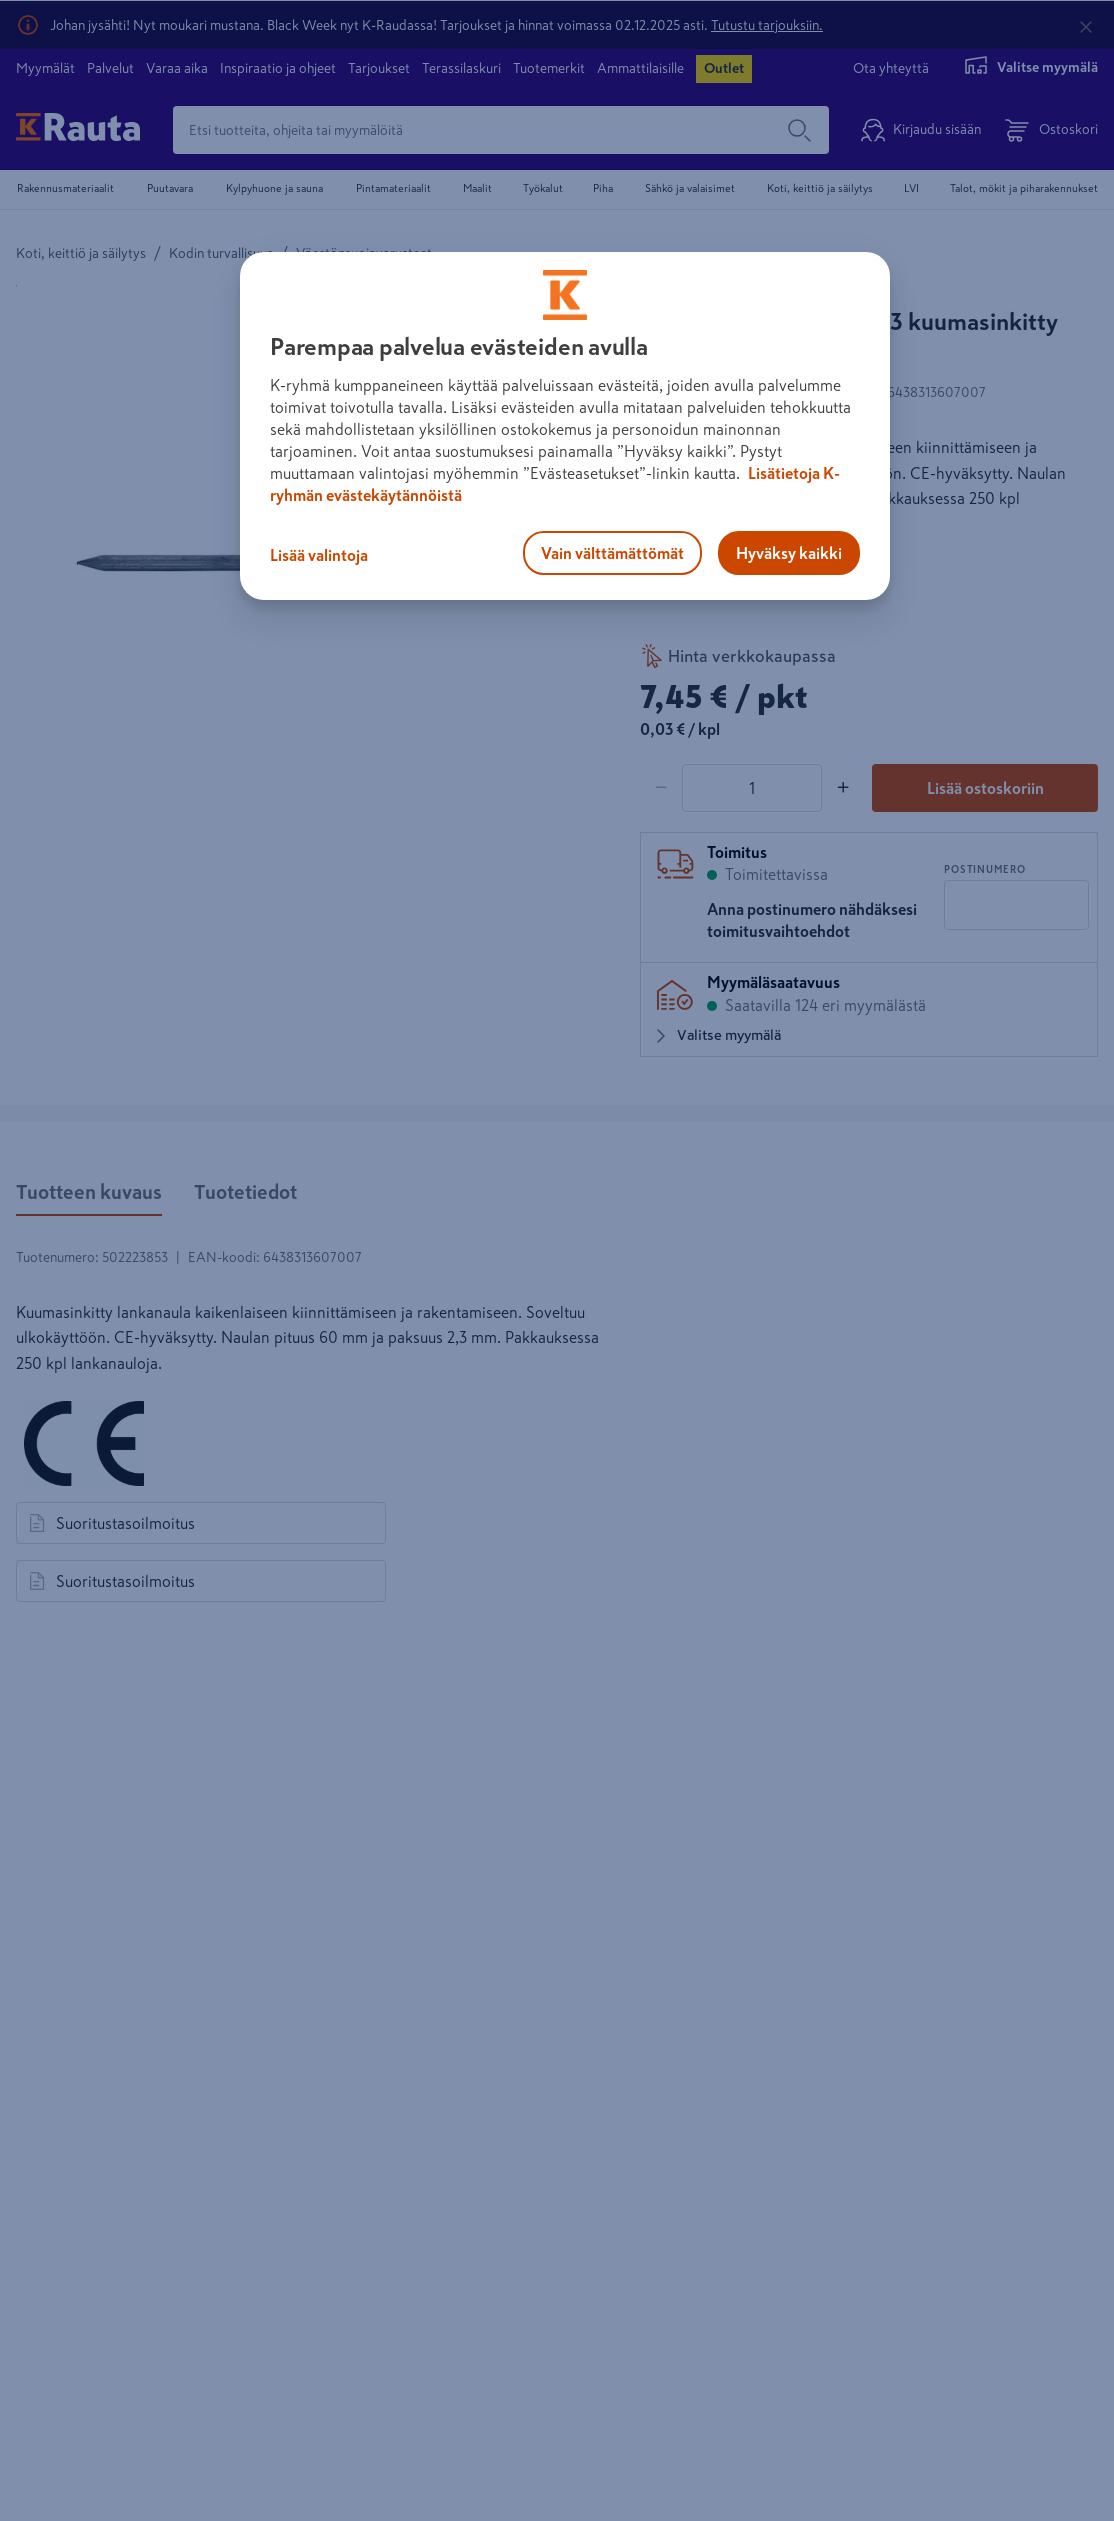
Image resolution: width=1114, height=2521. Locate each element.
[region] (565, 426)
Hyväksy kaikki (789, 553)
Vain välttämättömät (612, 553)
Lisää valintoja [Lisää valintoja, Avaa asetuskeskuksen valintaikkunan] (319, 555)
